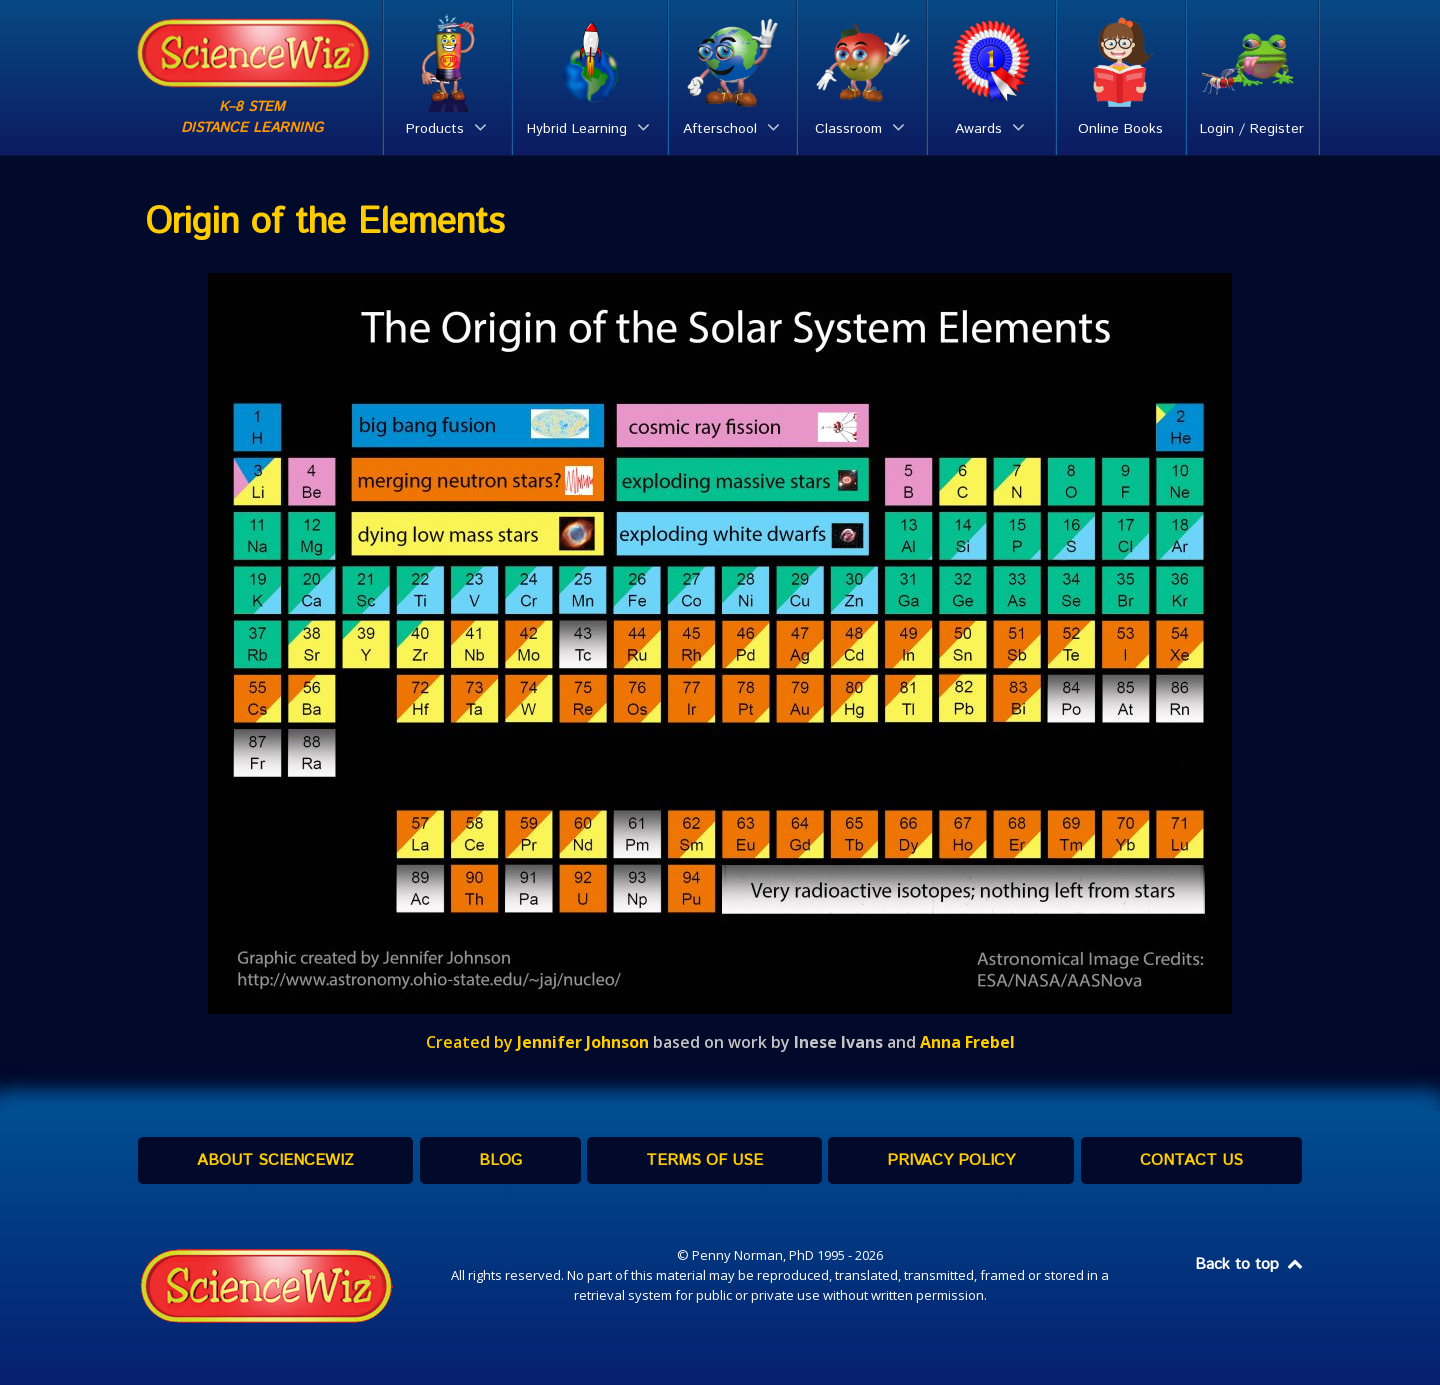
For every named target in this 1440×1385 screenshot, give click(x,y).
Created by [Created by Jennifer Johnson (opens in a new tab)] (537, 1042)
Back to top (1250, 1264)
